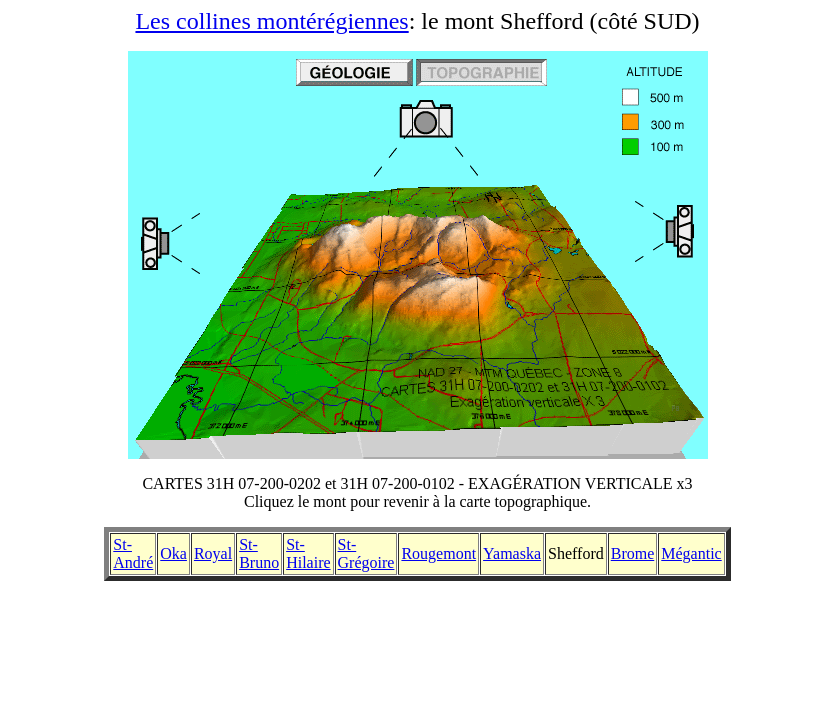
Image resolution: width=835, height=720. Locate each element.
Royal (213, 553)
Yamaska (512, 553)
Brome (633, 553)
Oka (173, 553)
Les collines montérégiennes (271, 21)
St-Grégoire (366, 553)
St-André (133, 553)
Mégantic (691, 553)
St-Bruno (259, 553)
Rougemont (438, 553)
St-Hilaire (308, 553)
